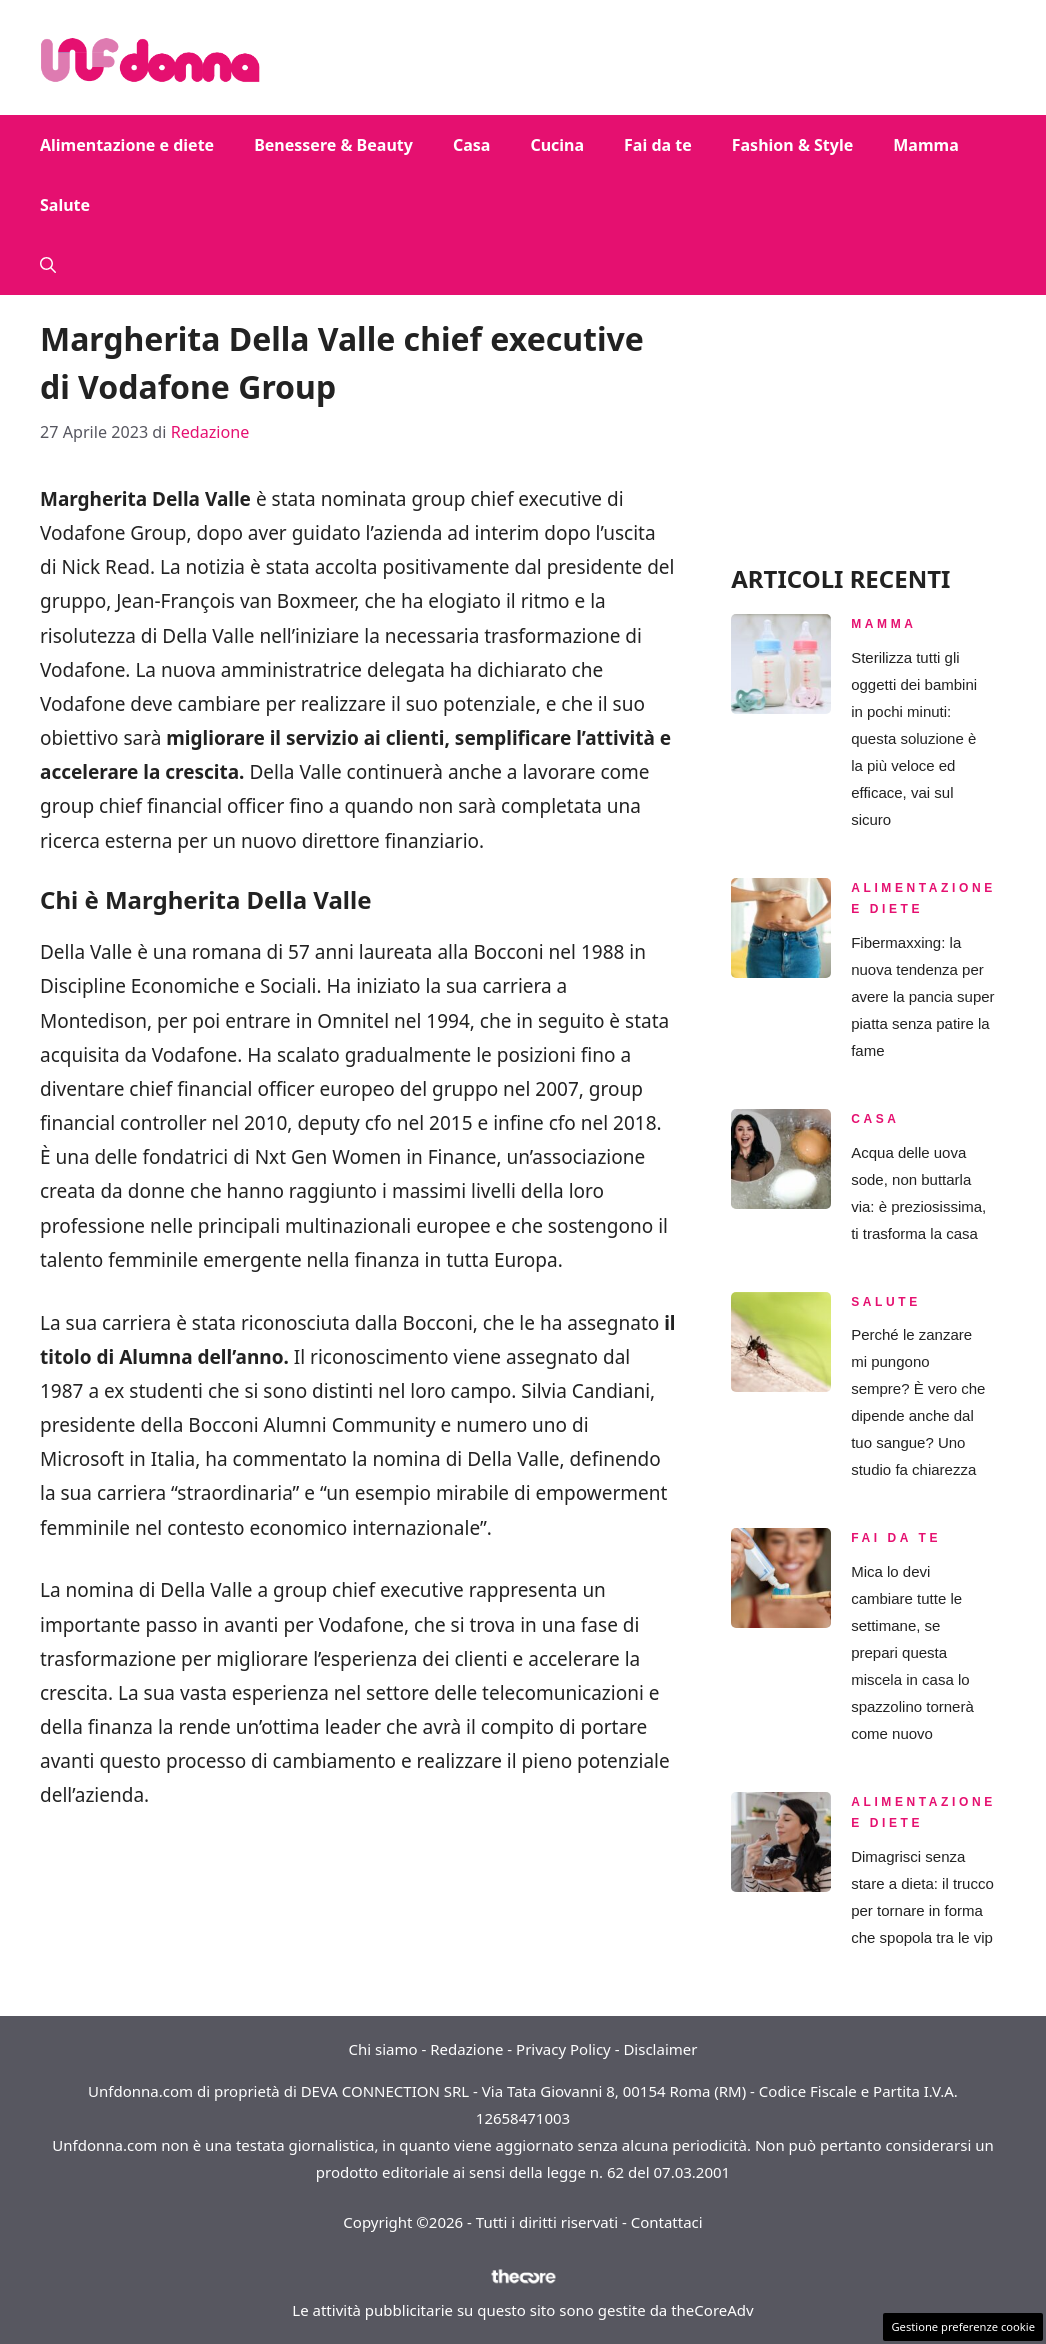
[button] (48, 265)
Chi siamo (383, 2049)
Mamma (925, 145)
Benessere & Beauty (333, 145)
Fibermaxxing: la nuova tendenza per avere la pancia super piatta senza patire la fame (922, 996)
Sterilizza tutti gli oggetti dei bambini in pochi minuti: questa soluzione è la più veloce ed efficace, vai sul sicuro (914, 738)
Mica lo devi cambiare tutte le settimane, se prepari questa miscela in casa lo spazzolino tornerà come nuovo (912, 1652)
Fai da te (658, 145)
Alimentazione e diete (127, 145)
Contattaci (667, 2222)
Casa (471, 145)
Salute (65, 205)
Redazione (466, 2049)
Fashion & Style (793, 145)
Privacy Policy (563, 2049)
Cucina (557, 145)
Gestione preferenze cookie (963, 2326)
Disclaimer (660, 2049)
